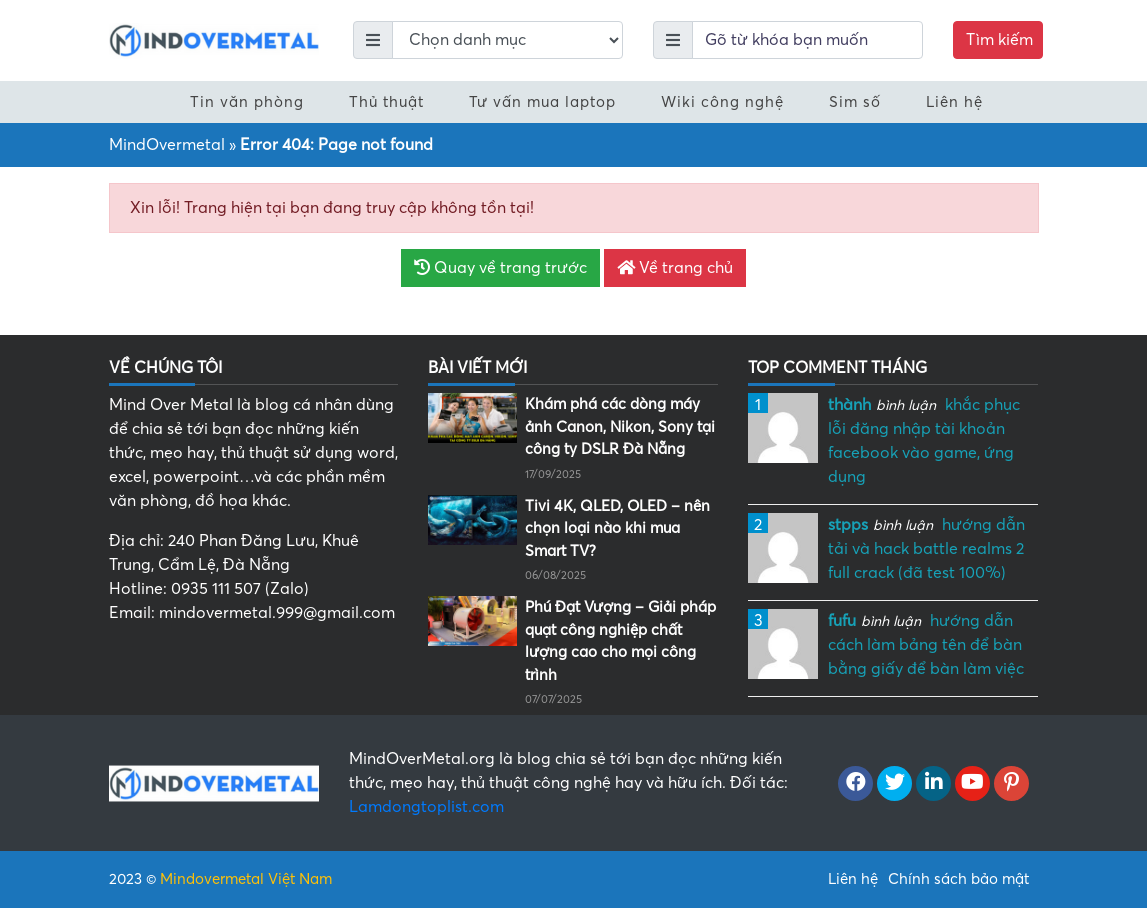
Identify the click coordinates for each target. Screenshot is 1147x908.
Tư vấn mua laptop (542, 102)
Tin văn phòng (247, 102)
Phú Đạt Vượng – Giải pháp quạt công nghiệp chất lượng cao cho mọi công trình (620, 641)
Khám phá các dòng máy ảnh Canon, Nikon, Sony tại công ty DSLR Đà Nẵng (620, 426)
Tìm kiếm (999, 40)
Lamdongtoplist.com (426, 807)
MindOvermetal (167, 145)
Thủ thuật (386, 102)
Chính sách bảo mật (958, 879)
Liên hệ (954, 102)
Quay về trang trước (500, 268)
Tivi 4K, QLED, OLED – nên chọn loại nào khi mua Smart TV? (617, 528)
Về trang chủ (675, 268)
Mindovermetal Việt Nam (246, 879)
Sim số (855, 102)
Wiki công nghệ (722, 102)
